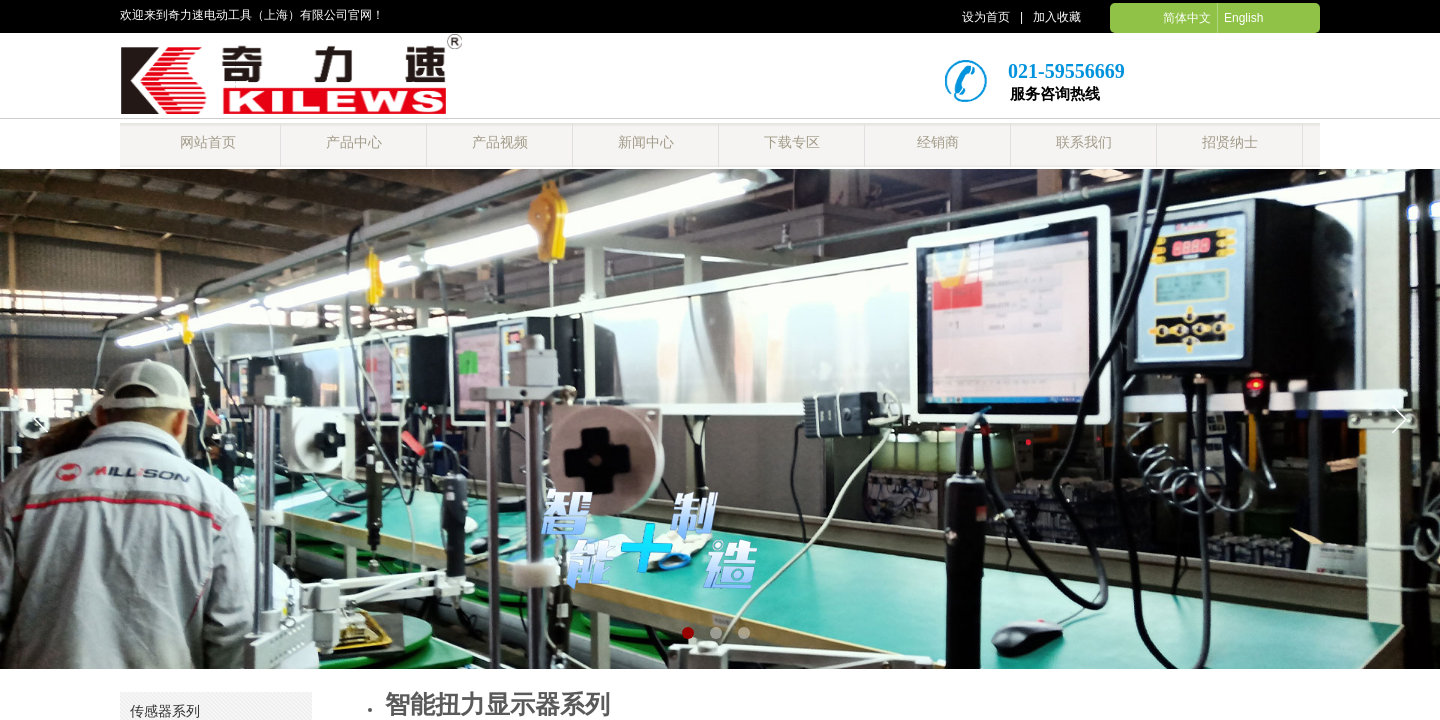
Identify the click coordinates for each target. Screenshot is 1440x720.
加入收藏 (1057, 17)
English (1243, 18)
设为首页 (986, 17)
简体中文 (1187, 18)
